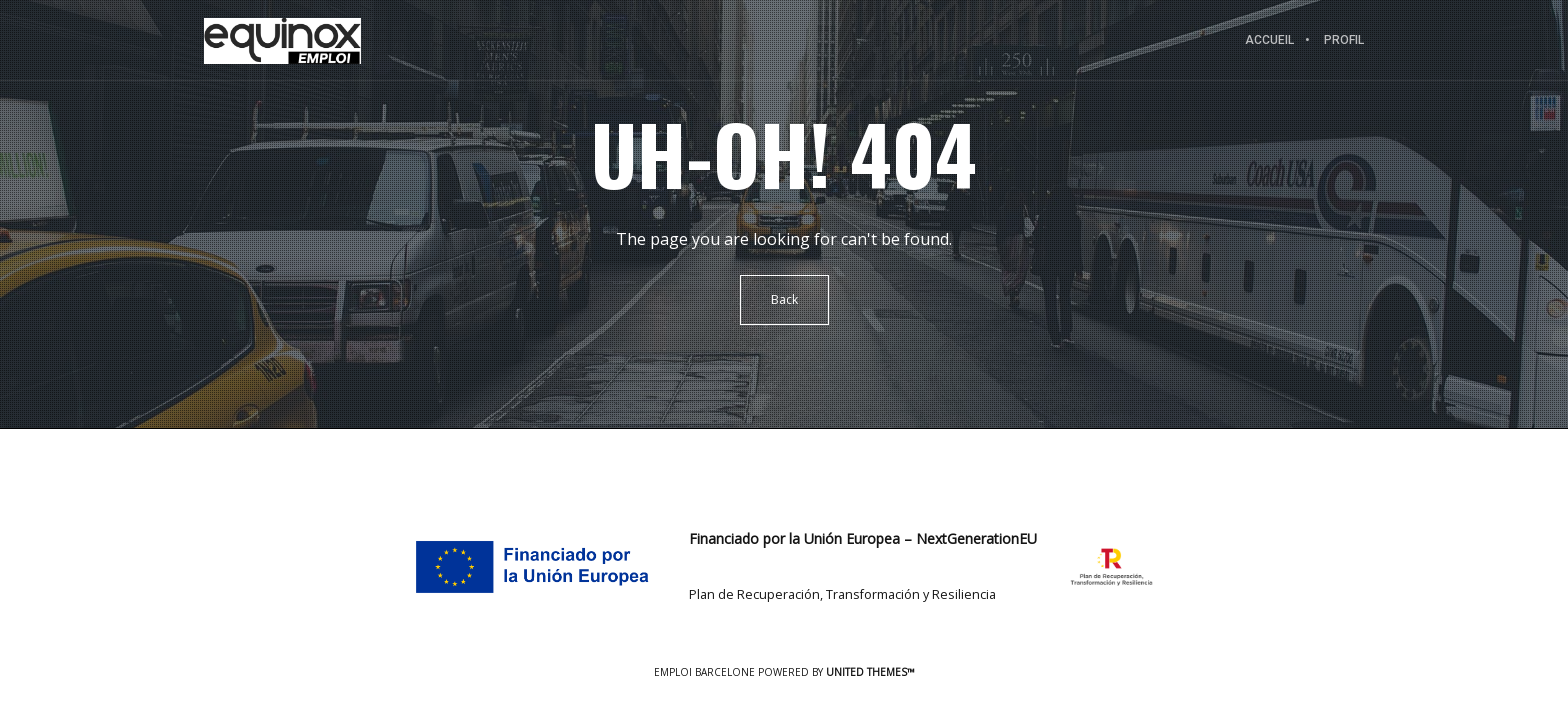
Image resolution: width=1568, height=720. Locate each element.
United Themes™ (870, 672)
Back (784, 299)
